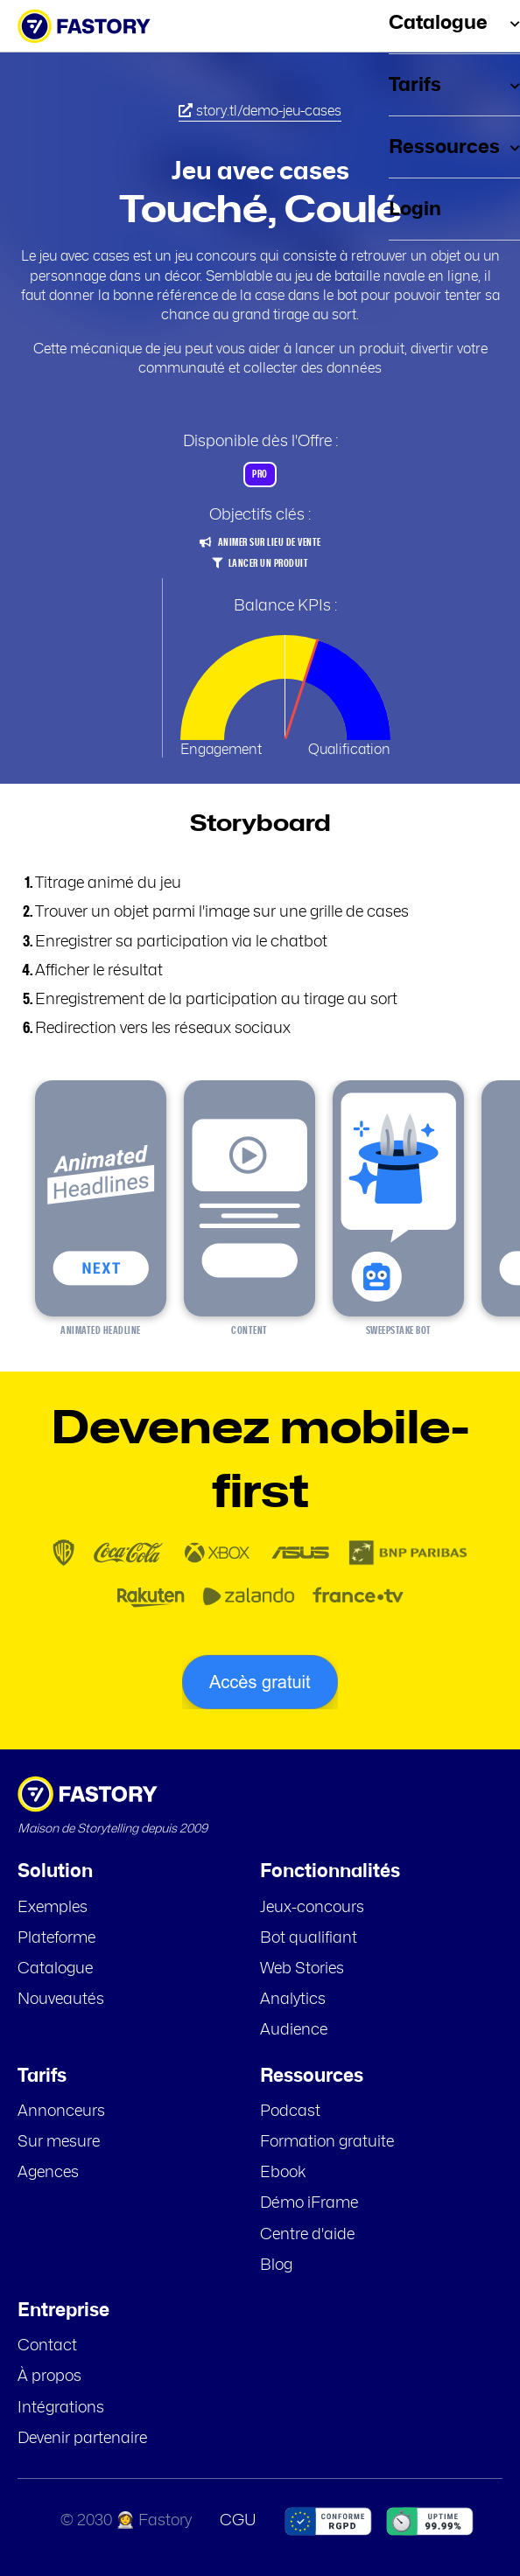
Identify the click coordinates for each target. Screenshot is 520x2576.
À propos (49, 2376)
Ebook (283, 2173)
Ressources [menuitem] (454, 147)
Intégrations (61, 2408)
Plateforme (56, 1938)
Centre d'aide (307, 2235)
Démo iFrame (309, 2203)
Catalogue (55, 1969)
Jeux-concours (312, 1908)
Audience (293, 2030)
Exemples (53, 1908)
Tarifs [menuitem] (454, 84)
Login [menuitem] (415, 209)
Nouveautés (61, 1999)
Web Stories (302, 1969)
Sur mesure (59, 2142)
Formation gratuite (327, 2142)
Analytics (293, 1999)
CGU (238, 2521)
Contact (47, 2346)
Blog (276, 2265)
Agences (48, 2173)
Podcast (290, 2111)
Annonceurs (61, 2111)
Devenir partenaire (82, 2439)
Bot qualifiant (308, 1938)
